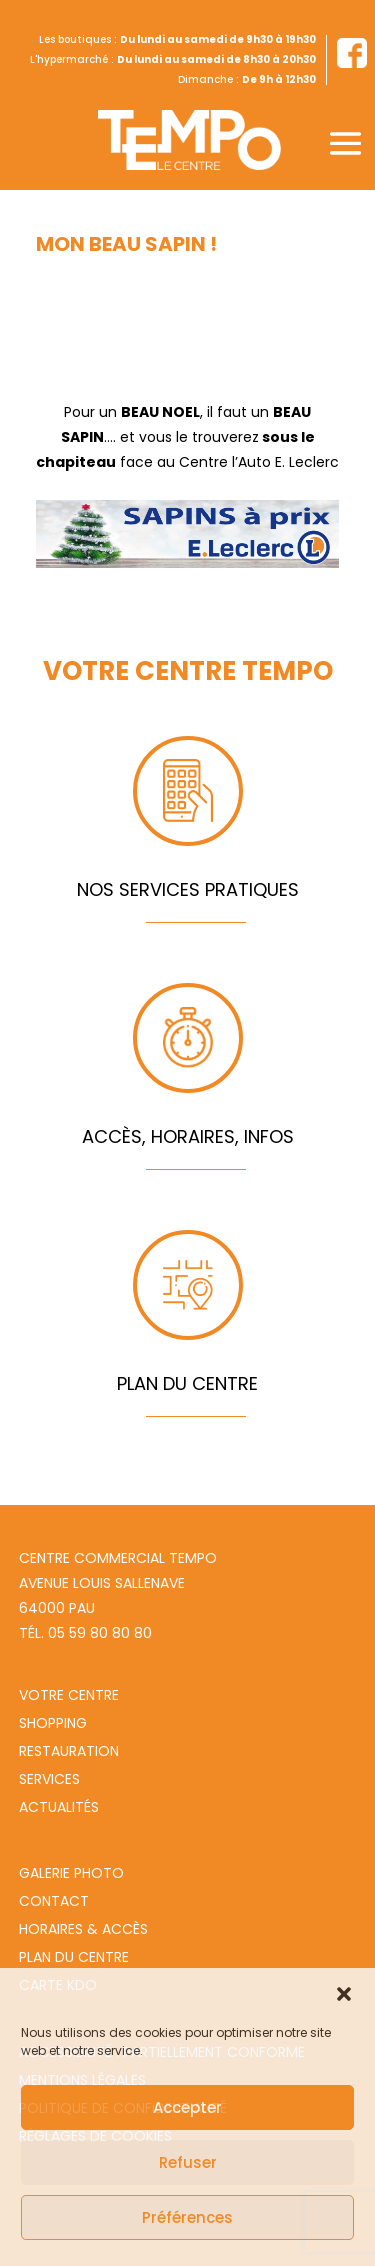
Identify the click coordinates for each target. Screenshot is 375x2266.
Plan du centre (74, 1957)
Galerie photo (71, 1873)
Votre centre (69, 1695)
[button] (344, 1994)
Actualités (59, 1807)
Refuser (188, 2162)
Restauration (69, 1751)
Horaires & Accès (83, 1929)
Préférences (187, 2217)
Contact (54, 1901)
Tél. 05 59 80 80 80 (85, 1633)
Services (49, 1779)
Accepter (187, 2107)
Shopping (53, 1723)
